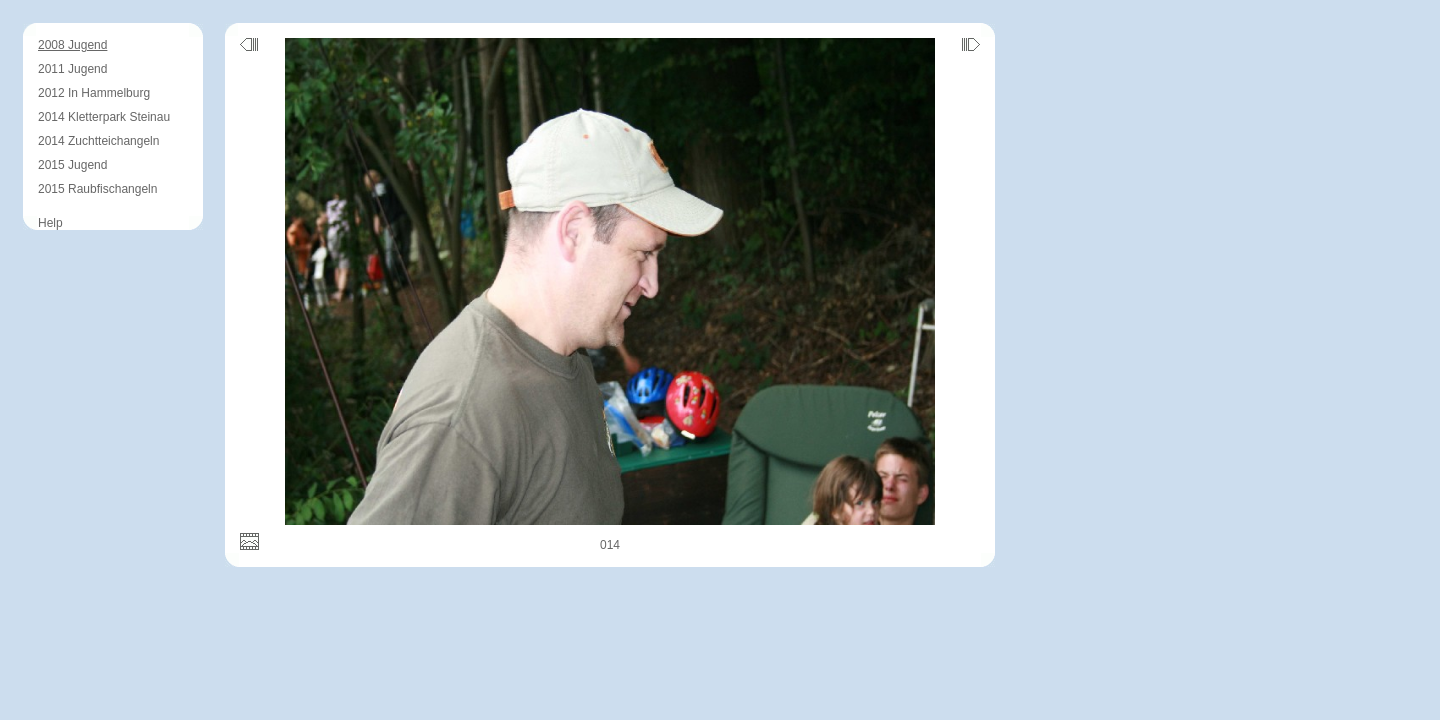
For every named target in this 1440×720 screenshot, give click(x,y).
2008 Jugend (72, 45)
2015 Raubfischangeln (97, 189)
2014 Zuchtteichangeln (98, 141)
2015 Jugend (72, 165)
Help (50, 223)
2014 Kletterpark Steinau (104, 117)
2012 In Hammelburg (94, 93)
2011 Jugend (72, 69)
